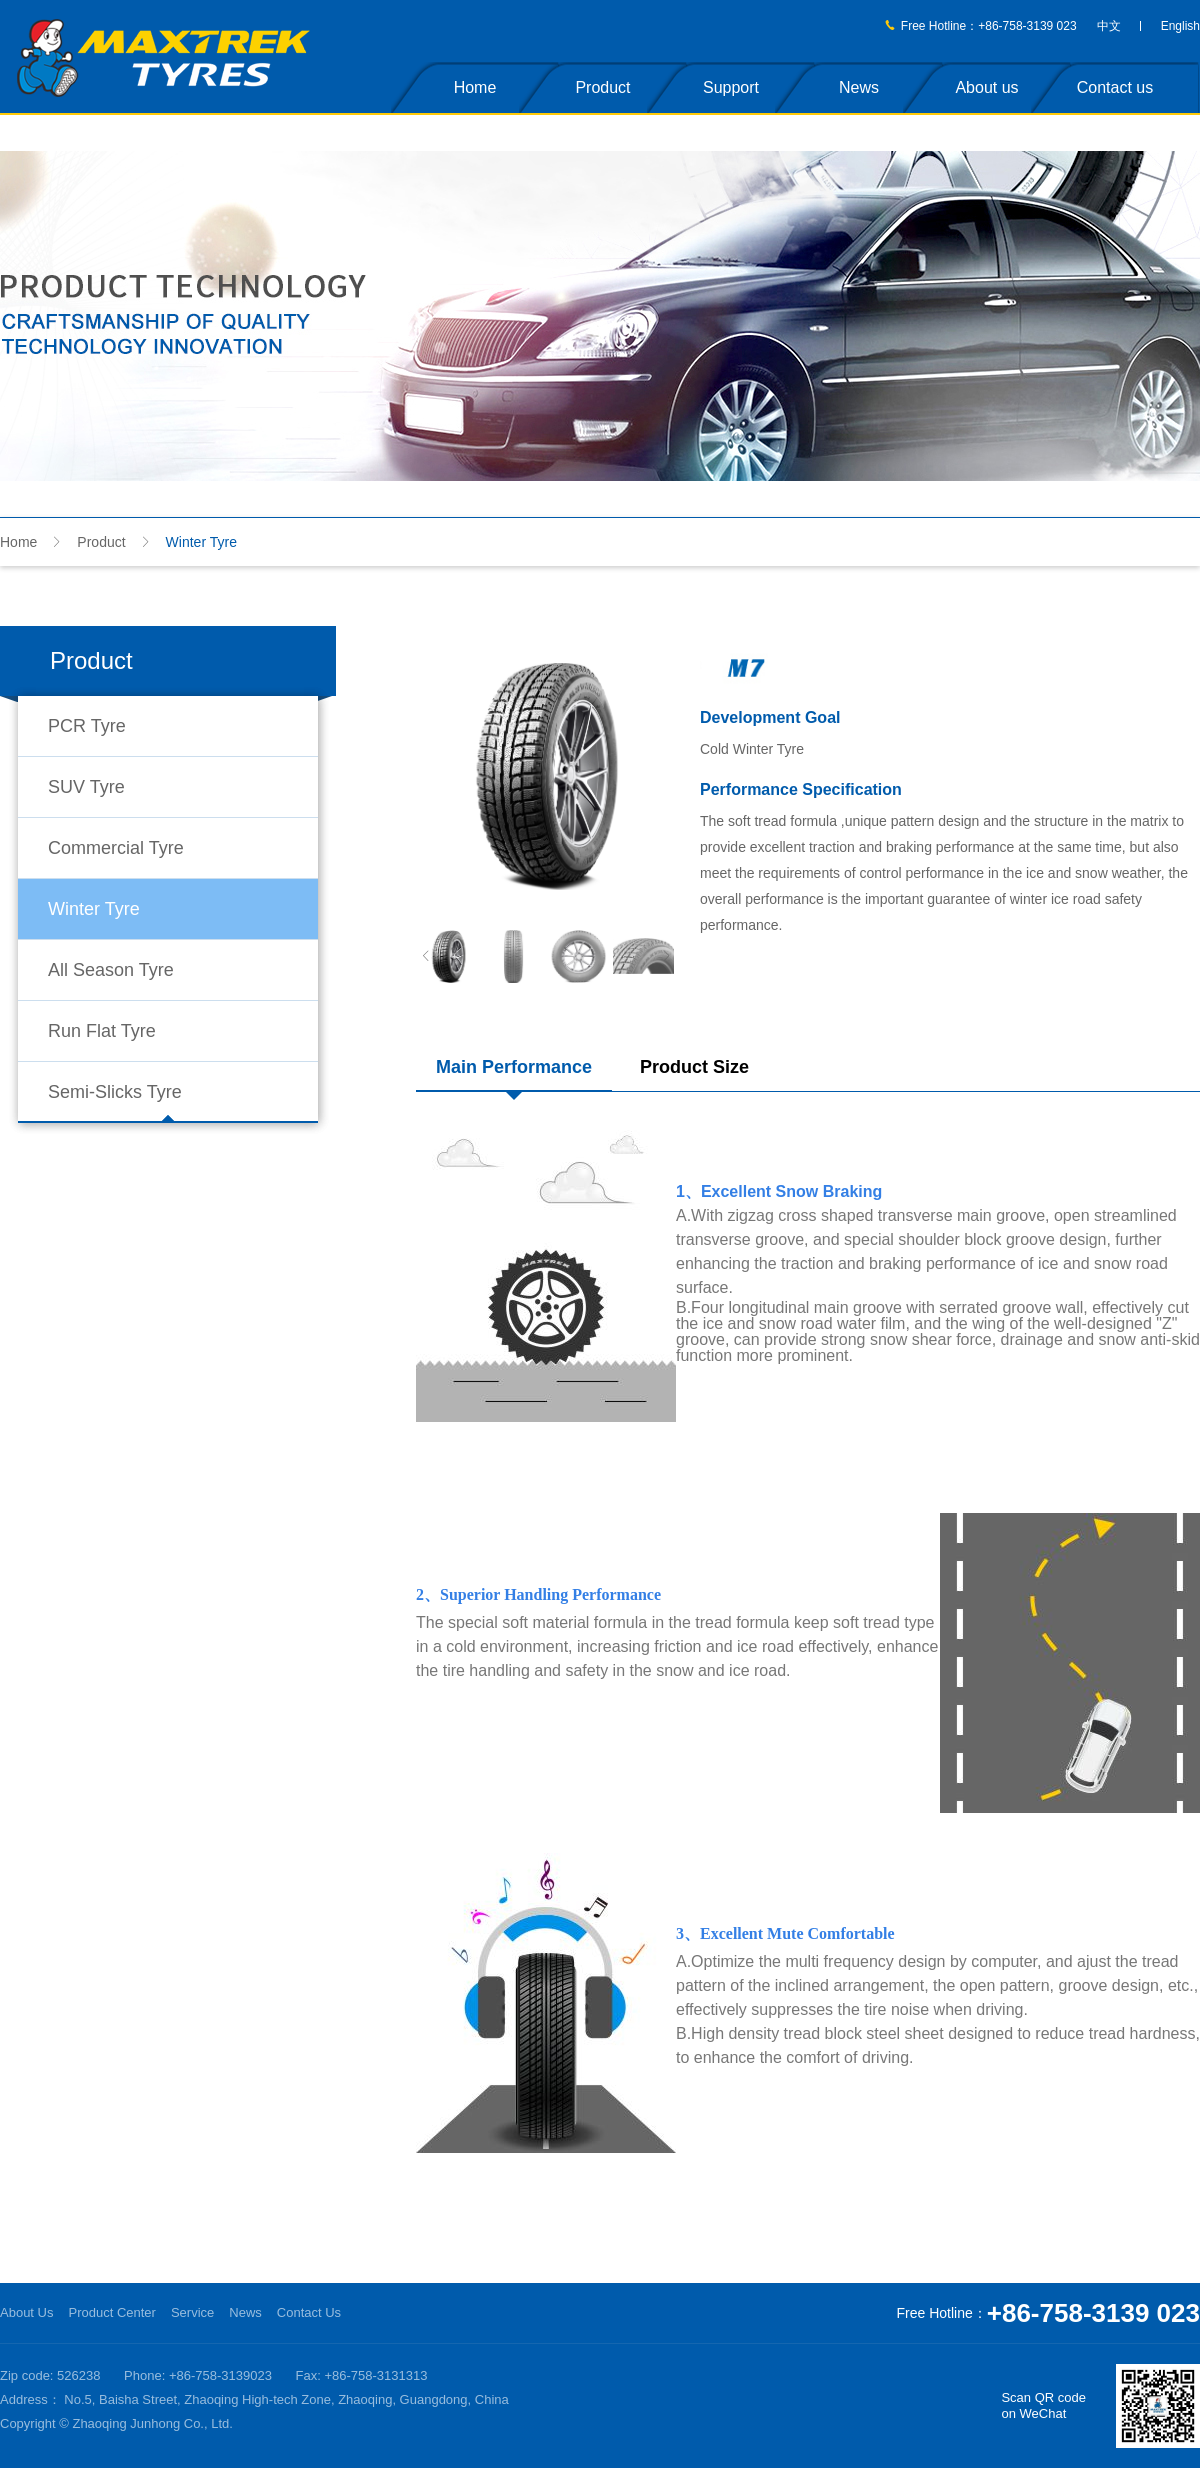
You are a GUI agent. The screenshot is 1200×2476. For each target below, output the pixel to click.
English (1180, 26)
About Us (26, 2312)
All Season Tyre (111, 970)
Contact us (1115, 87)
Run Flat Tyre (102, 1031)
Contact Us (309, 2312)
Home (475, 87)
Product (602, 87)
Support (731, 87)
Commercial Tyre (116, 848)
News (859, 87)
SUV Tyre (86, 787)
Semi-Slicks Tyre (115, 1092)
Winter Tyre (94, 909)
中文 (1109, 26)
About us (986, 87)
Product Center (111, 2312)
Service (192, 2312)
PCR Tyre (87, 726)
